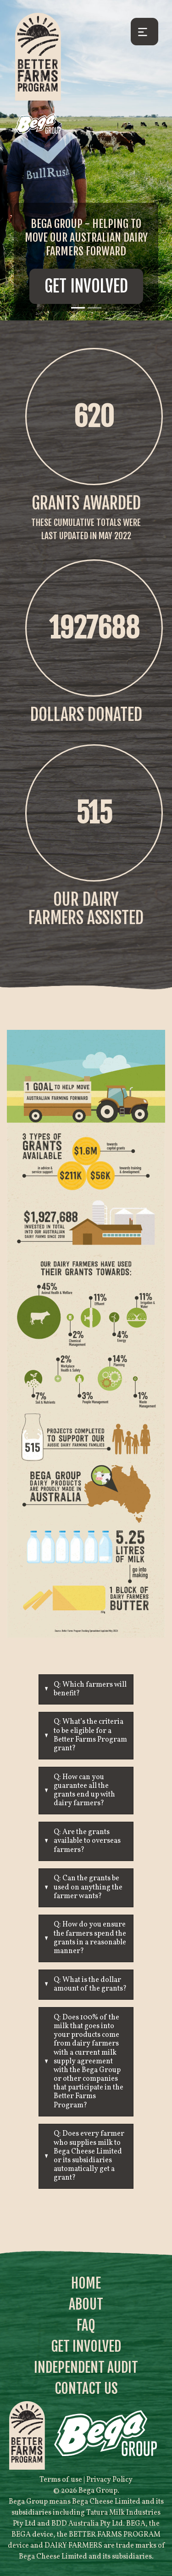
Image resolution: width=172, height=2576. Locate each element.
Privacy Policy (109, 2480)
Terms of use (60, 2480)
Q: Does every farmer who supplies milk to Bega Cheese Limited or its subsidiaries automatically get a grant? (89, 2156)
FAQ (86, 2325)
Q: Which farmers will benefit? (90, 1689)
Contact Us (86, 2388)
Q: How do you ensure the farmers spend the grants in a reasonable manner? (90, 1938)
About (86, 2304)
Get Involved (86, 286)
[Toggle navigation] (144, 31)
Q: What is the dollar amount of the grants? (90, 1984)
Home (86, 2283)
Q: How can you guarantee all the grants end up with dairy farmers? (84, 1790)
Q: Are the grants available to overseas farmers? (87, 1841)
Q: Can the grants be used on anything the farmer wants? (88, 1887)
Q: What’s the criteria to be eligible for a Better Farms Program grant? (90, 1735)
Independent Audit (86, 2367)
